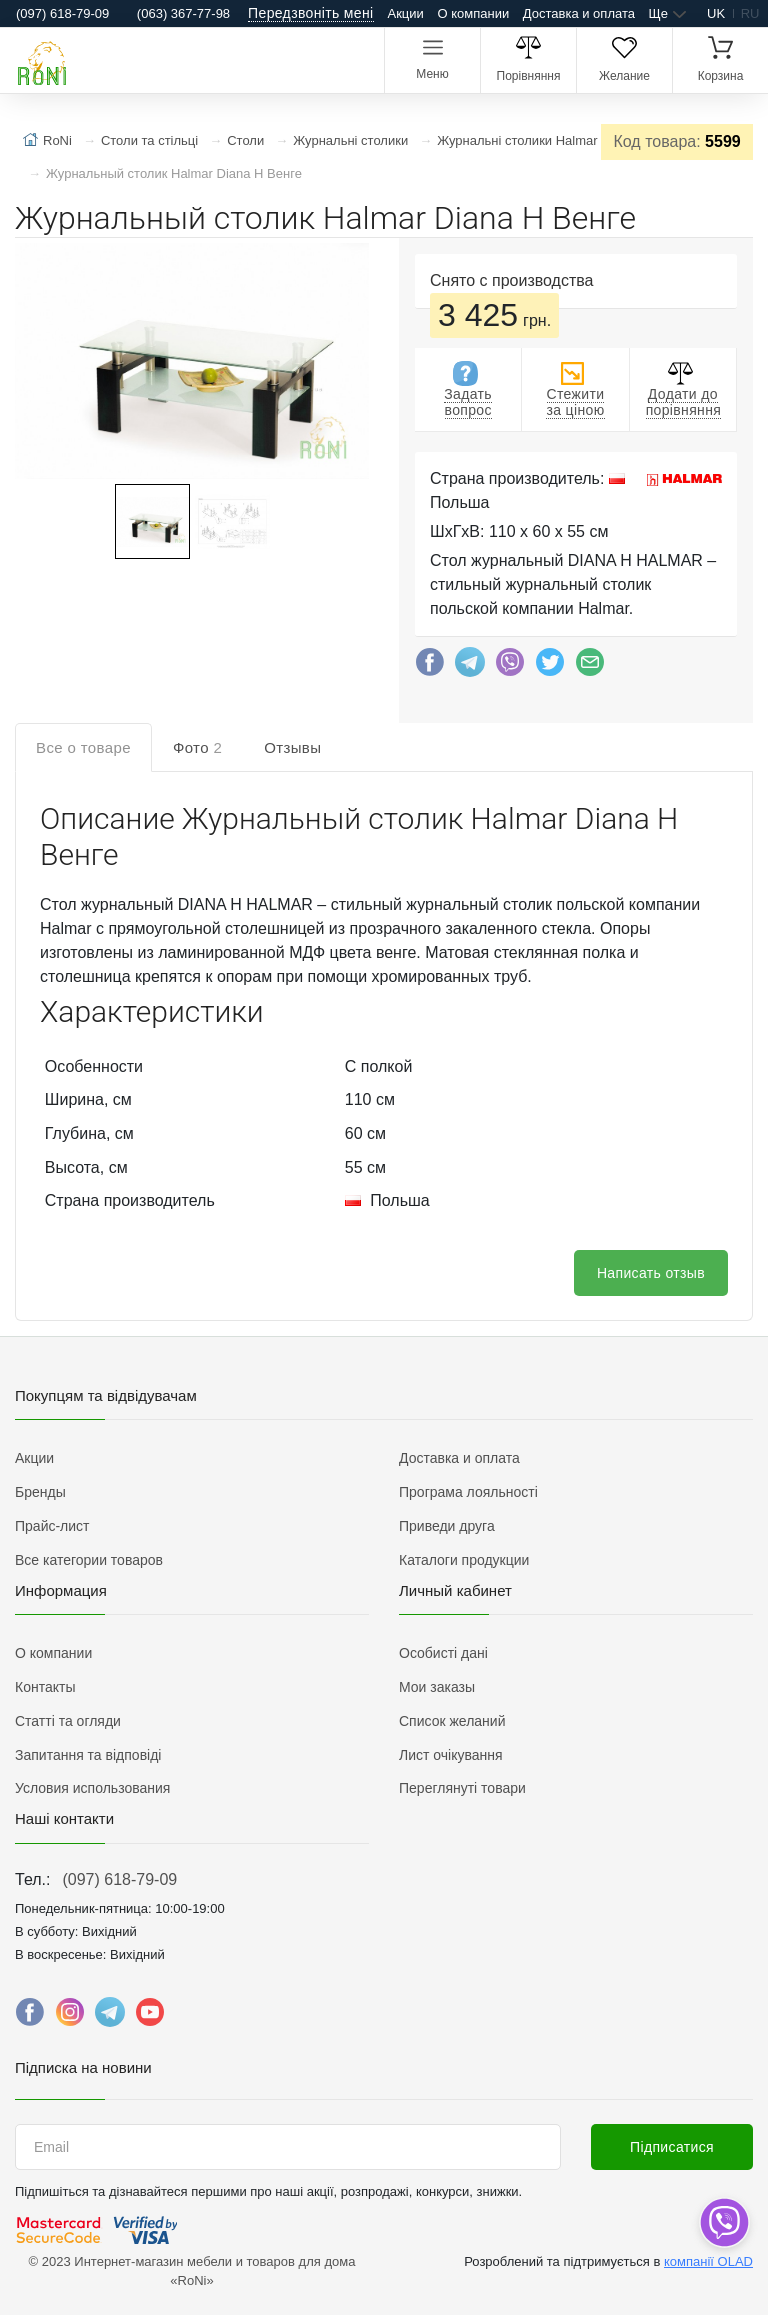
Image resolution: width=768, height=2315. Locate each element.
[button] (190, 363)
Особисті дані (443, 1653)
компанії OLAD (708, 2261)
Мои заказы (437, 1687)
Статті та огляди (68, 1721)
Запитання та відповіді (88, 1755)
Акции (406, 13)
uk (716, 13)
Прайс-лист (52, 1526)
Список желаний (452, 1721)
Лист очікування (451, 1755)
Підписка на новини (83, 2067)
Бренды (40, 1492)
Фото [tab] (197, 747)
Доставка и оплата (579, 13)
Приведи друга (447, 1526)
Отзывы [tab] (292, 747)
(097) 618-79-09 (119, 1879)
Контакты (45, 1687)
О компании (473, 13)
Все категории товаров (89, 1560)
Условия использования (92, 1788)
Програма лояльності (468, 1492)
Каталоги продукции (464, 1560)
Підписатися (672, 2147)
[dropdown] (723, 2222)
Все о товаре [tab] (83, 747)
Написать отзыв (651, 1273)
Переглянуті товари (462, 1788)
